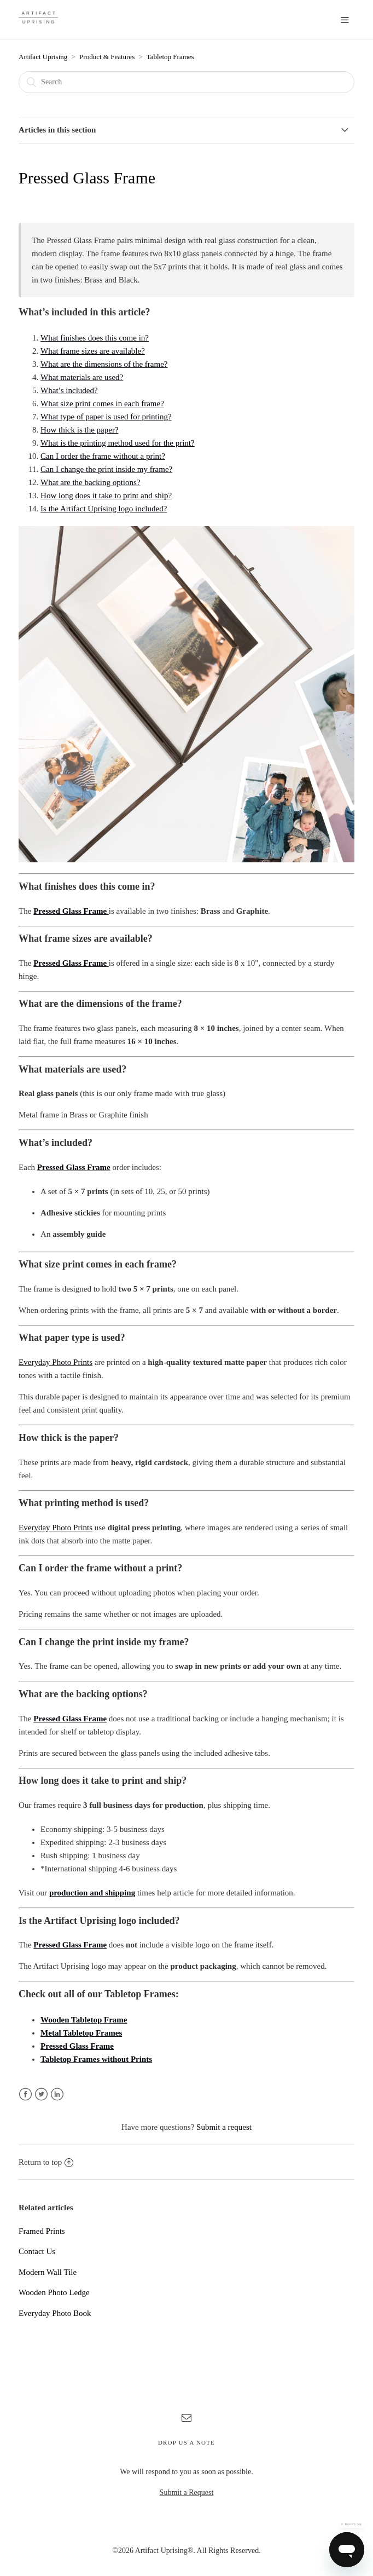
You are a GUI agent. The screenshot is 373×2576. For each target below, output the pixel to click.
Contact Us (37, 2251)
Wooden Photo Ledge (54, 2292)
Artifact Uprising (43, 57)
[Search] (186, 82)
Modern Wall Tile (48, 2272)
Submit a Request (187, 2492)
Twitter (41, 2094)
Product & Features (107, 57)
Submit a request (224, 2127)
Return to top (46, 2162)
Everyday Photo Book (55, 2313)
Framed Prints (42, 2231)
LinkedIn (57, 2094)
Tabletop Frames (170, 57)
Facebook (25, 2094)
